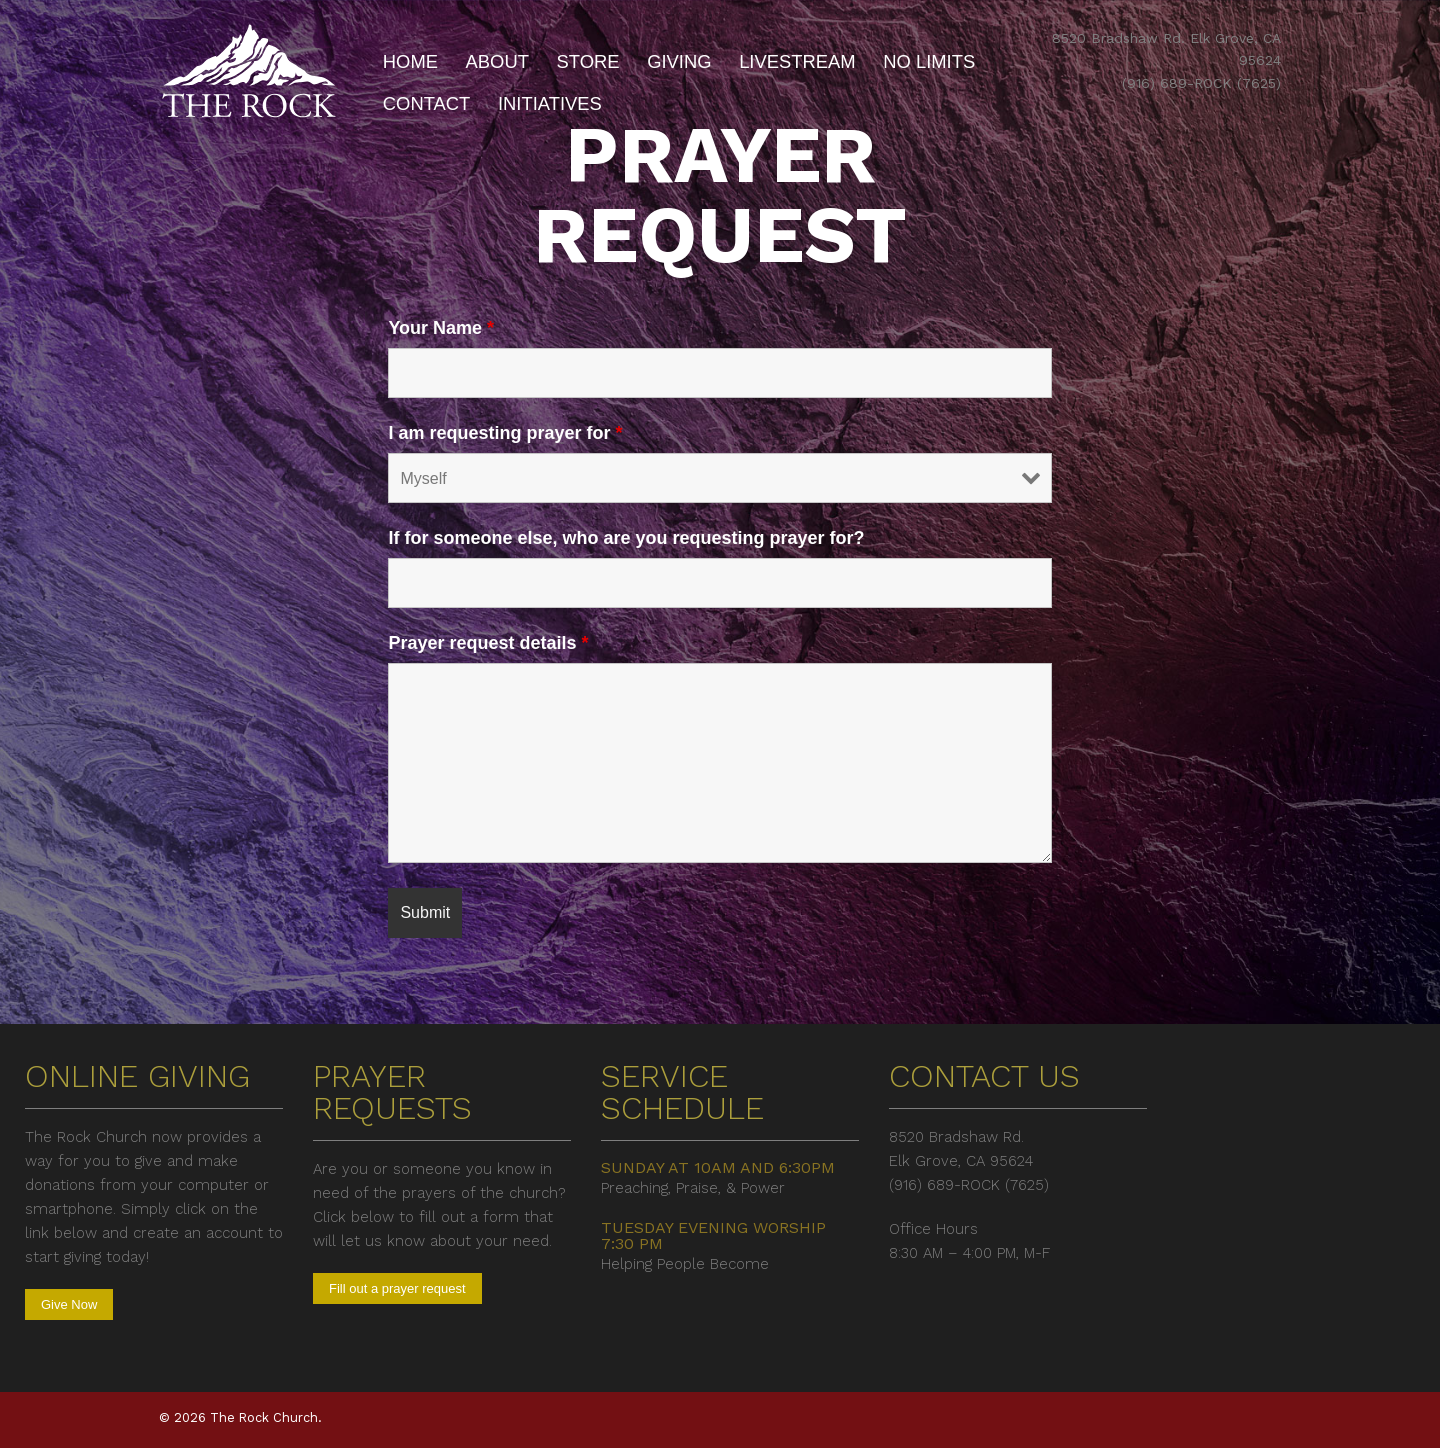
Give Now (69, 1304)
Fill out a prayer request (397, 1288)
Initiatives (550, 103)
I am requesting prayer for (505, 433)
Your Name (441, 328)
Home (410, 61)
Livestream (797, 61)
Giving (679, 61)
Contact (427, 103)
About (497, 61)
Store (588, 61)
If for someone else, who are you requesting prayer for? (626, 538)
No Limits (929, 61)
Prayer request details (488, 643)
